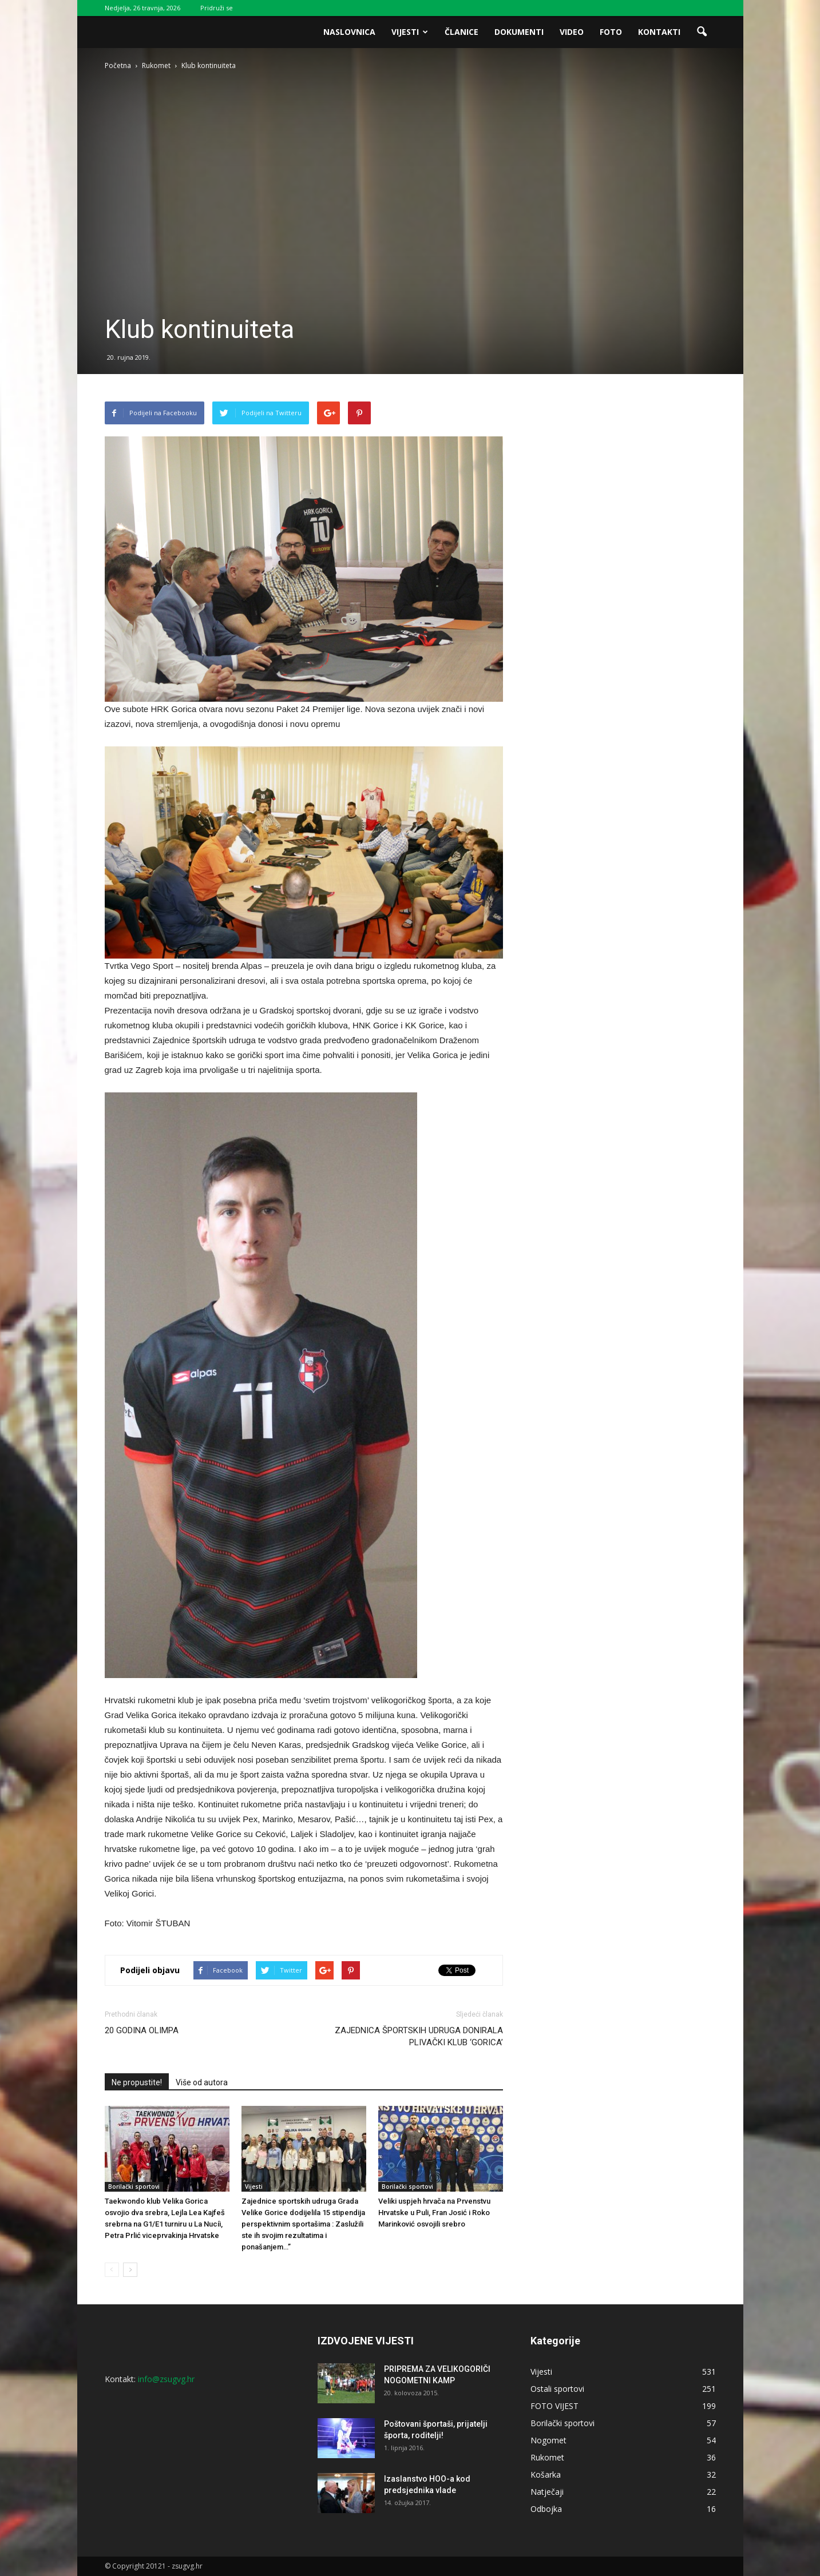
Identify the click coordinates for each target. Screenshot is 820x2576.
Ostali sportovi (557, 2388)
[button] (702, 32)
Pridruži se (216, 7)
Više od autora (202, 2082)
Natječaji (547, 2491)
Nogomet (548, 2440)
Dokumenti (519, 31)
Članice (461, 31)
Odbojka (546, 2508)
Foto (611, 31)
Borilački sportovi (134, 2187)
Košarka (545, 2474)
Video (572, 31)
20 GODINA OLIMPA (142, 2030)
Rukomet (547, 2457)
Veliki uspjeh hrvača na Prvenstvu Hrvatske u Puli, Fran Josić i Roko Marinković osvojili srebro (434, 2212)
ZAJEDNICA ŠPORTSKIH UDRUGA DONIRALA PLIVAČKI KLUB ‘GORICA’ (419, 2036)
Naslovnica (349, 31)
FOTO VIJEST (554, 2405)
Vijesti (409, 31)
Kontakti (659, 31)
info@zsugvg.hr (166, 2379)
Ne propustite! (137, 2082)
